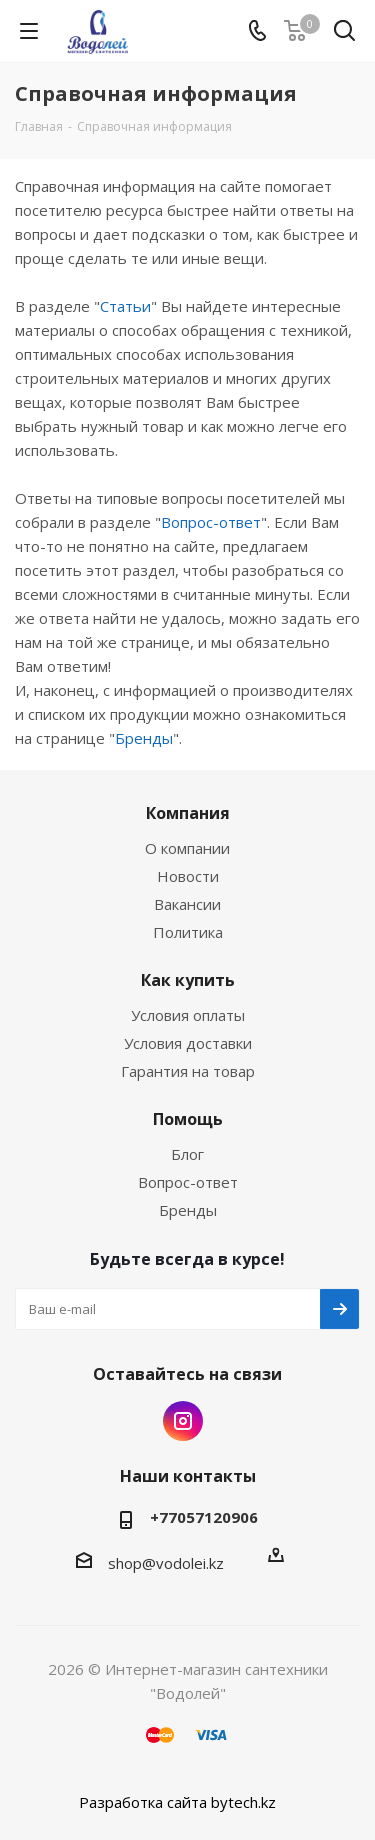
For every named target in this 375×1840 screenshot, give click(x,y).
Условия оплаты (188, 1015)
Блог (187, 1154)
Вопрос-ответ (211, 522)
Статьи (125, 306)
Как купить (188, 980)
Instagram (183, 1421)
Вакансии (187, 904)
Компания (188, 813)
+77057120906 (204, 1517)
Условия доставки (188, 1043)
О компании (187, 848)
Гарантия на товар (188, 1071)
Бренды (144, 738)
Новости (188, 876)
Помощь (188, 1119)
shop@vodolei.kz (166, 1563)
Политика (188, 932)
